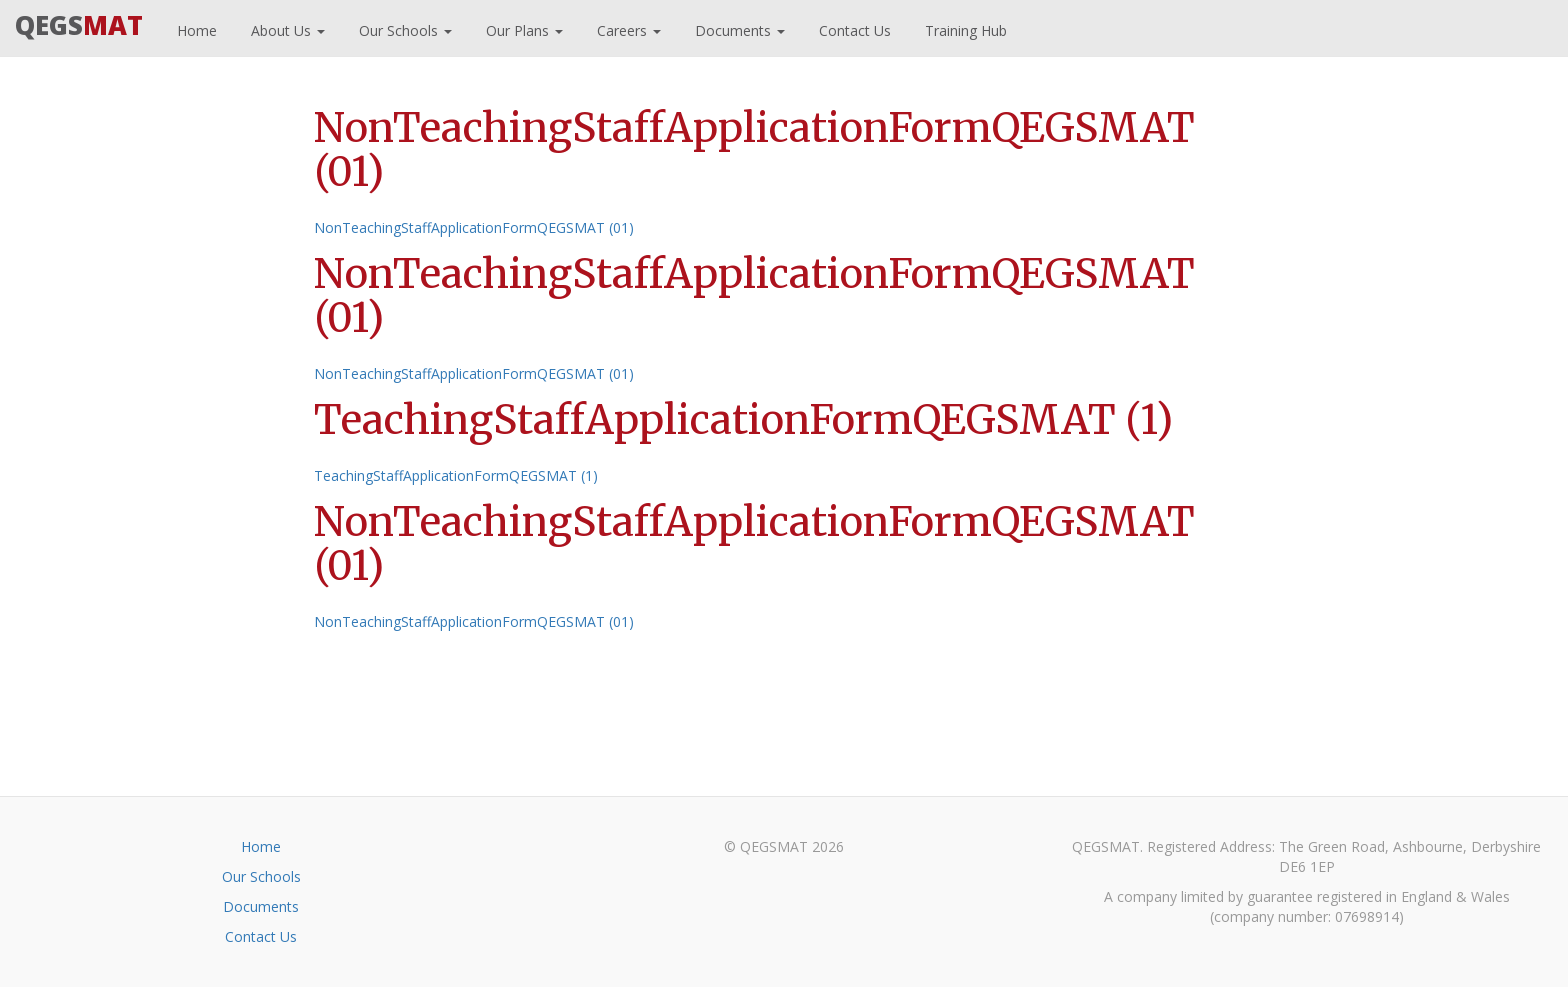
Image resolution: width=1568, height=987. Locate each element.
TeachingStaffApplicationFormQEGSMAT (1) (456, 475)
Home (195, 28)
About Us (286, 28)
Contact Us (853, 28)
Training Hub (964, 28)
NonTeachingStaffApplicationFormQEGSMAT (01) (474, 227)
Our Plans (522, 28)
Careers (627, 28)
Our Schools (403, 28)
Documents (738, 28)
